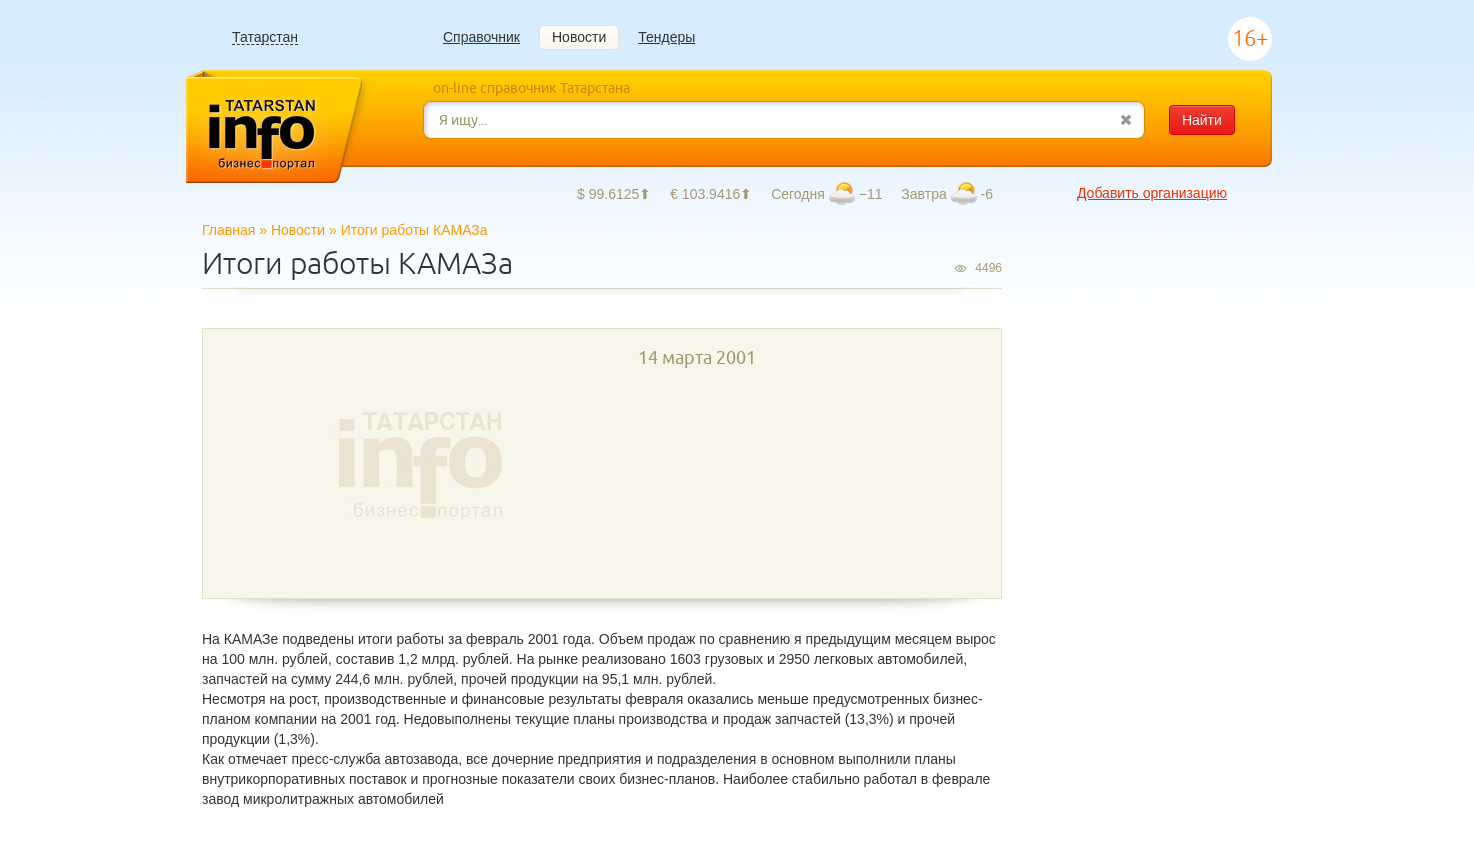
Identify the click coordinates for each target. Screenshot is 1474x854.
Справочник (481, 37)
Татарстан (265, 37)
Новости (579, 37)
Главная (228, 230)
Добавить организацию (1152, 193)
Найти (1202, 120)
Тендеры (666, 37)
